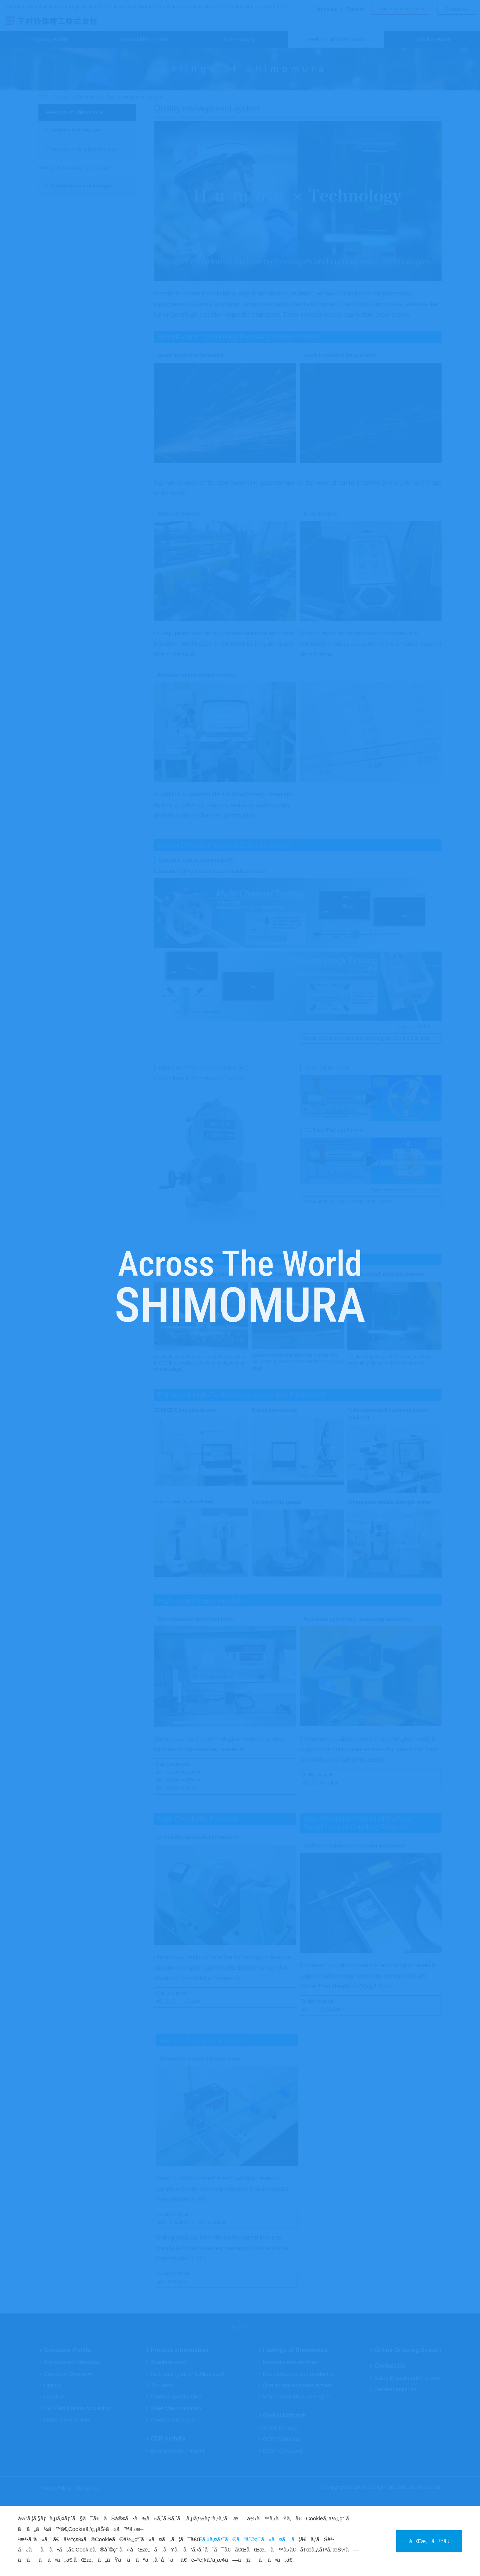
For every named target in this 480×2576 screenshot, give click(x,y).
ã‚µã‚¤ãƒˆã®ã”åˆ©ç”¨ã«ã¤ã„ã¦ (251, 2539)
